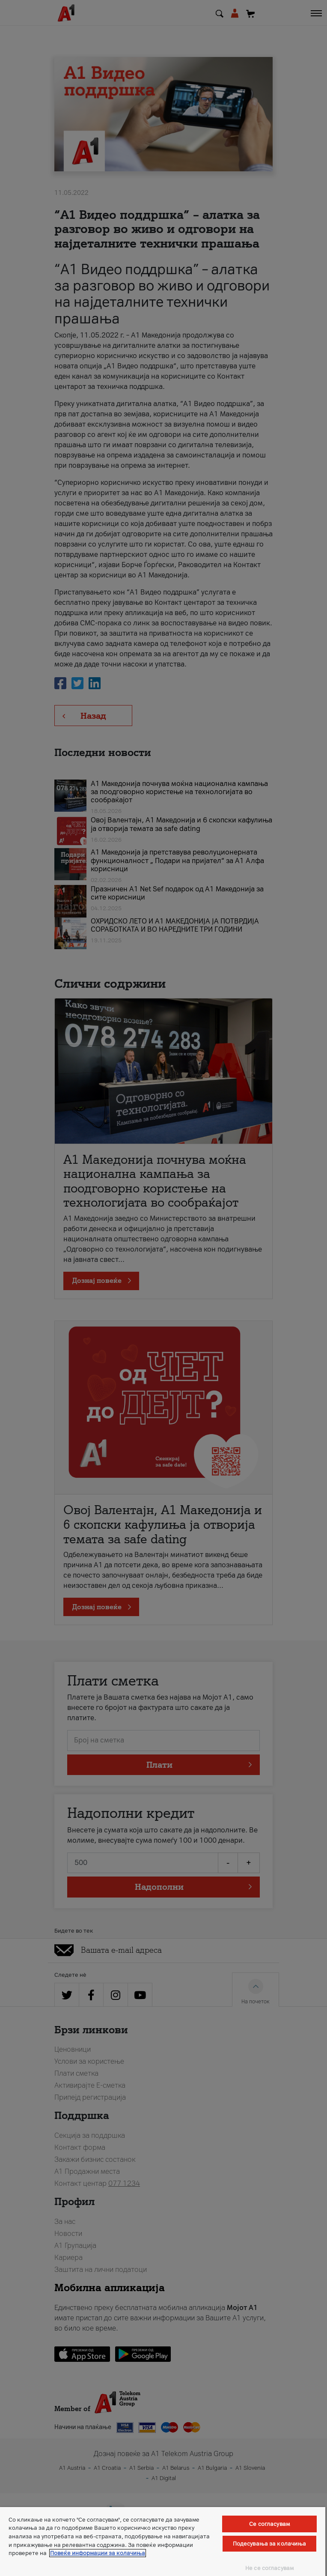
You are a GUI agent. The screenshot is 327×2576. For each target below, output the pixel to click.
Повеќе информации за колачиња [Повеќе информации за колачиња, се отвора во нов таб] (97, 2553)
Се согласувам (269, 2524)
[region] (162, 2541)
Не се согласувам (269, 2568)
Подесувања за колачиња (269, 2543)
